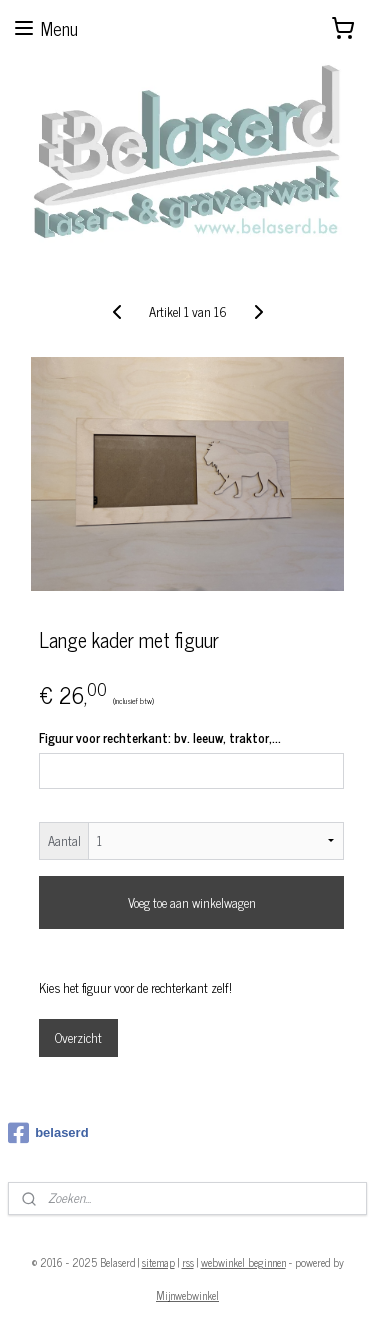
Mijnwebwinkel (187, 1295)
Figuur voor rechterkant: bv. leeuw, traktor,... (160, 738)
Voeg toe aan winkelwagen (192, 902)
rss (188, 1262)
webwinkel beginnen (243, 1262)
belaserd (48, 1133)
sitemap (158, 1262)
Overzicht (78, 1036)
